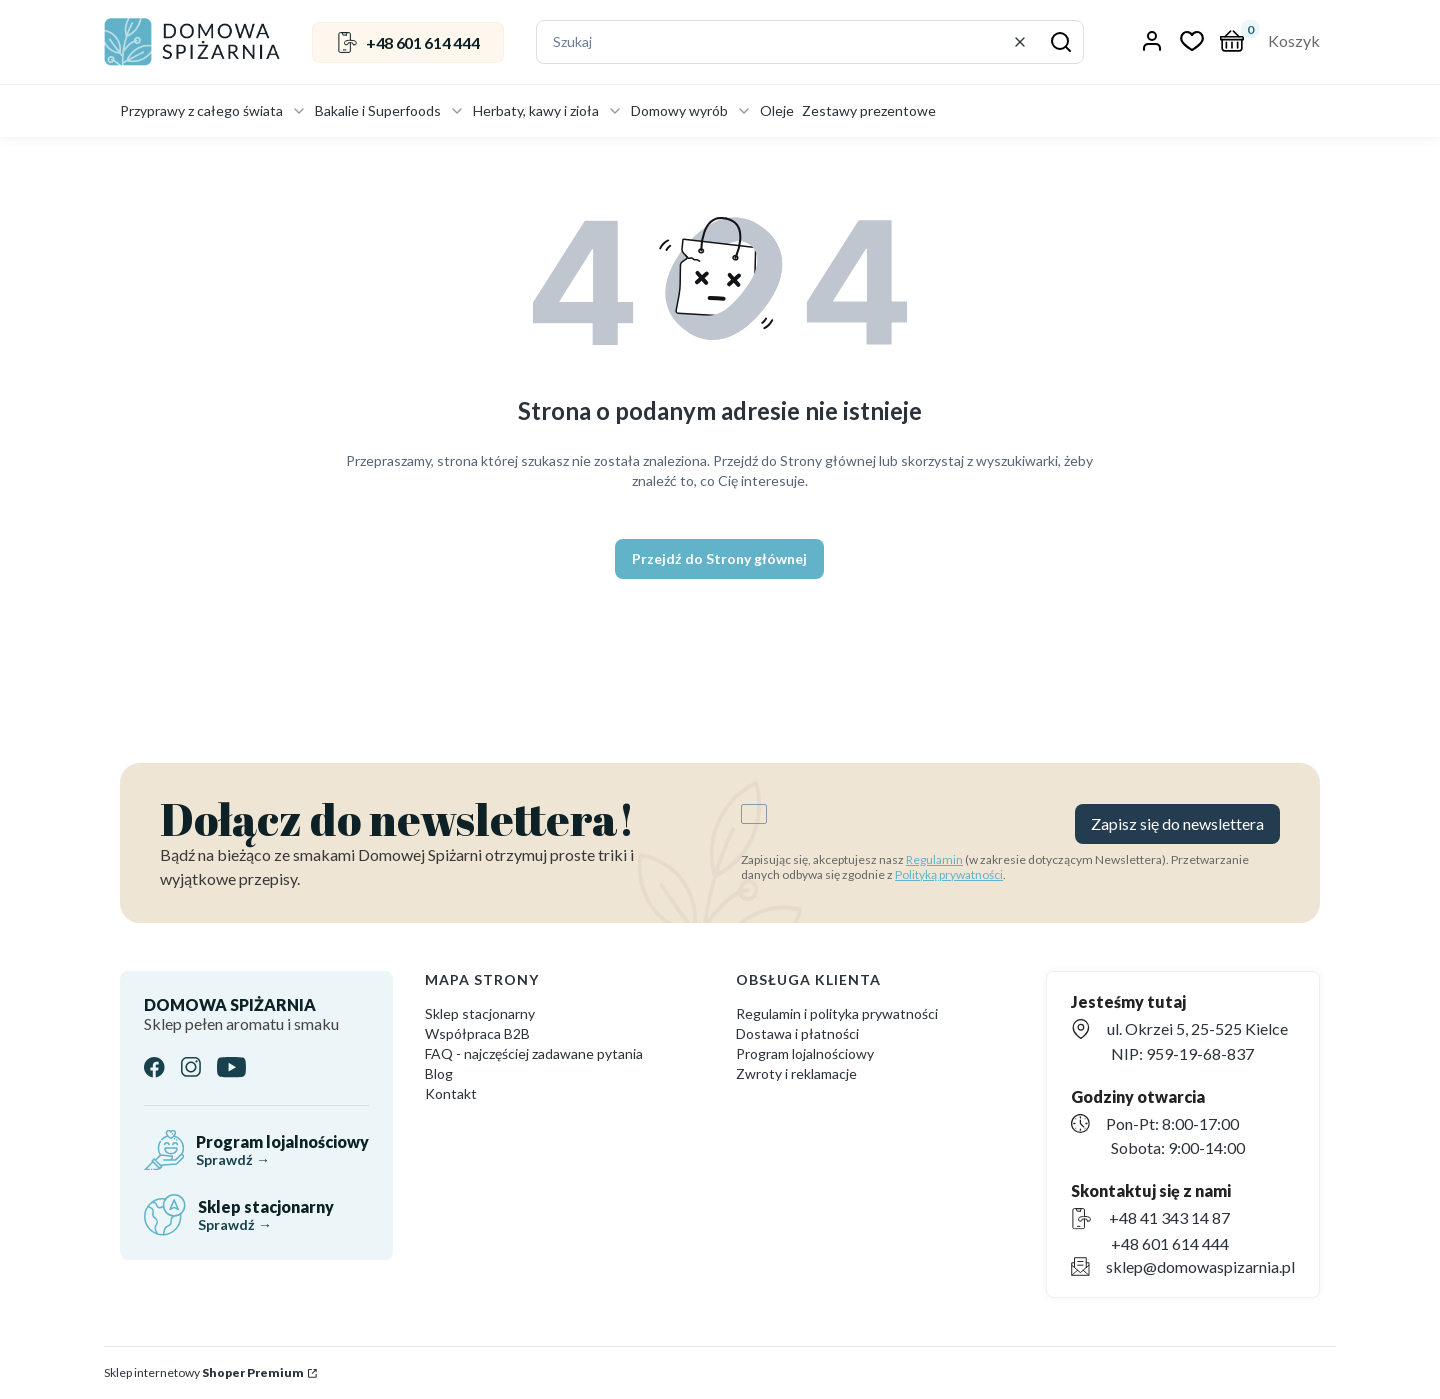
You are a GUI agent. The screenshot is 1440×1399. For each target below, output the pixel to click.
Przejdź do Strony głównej (719, 558)
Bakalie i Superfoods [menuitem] (390, 110)
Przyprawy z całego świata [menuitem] (213, 110)
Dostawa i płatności (797, 1033)
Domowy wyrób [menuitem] (691, 110)
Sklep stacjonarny (480, 1013)
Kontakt (451, 1093)
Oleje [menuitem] (777, 110)
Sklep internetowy (204, 1372)
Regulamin (934, 859)
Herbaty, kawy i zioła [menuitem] (548, 110)
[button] (1061, 42)
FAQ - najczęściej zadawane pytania (534, 1053)
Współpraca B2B (477, 1033)
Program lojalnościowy (805, 1053)
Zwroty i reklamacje (796, 1073)
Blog (439, 1073)
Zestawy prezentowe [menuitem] (869, 110)
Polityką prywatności (949, 874)
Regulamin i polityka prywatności (837, 1013)
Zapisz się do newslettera (1177, 823)
